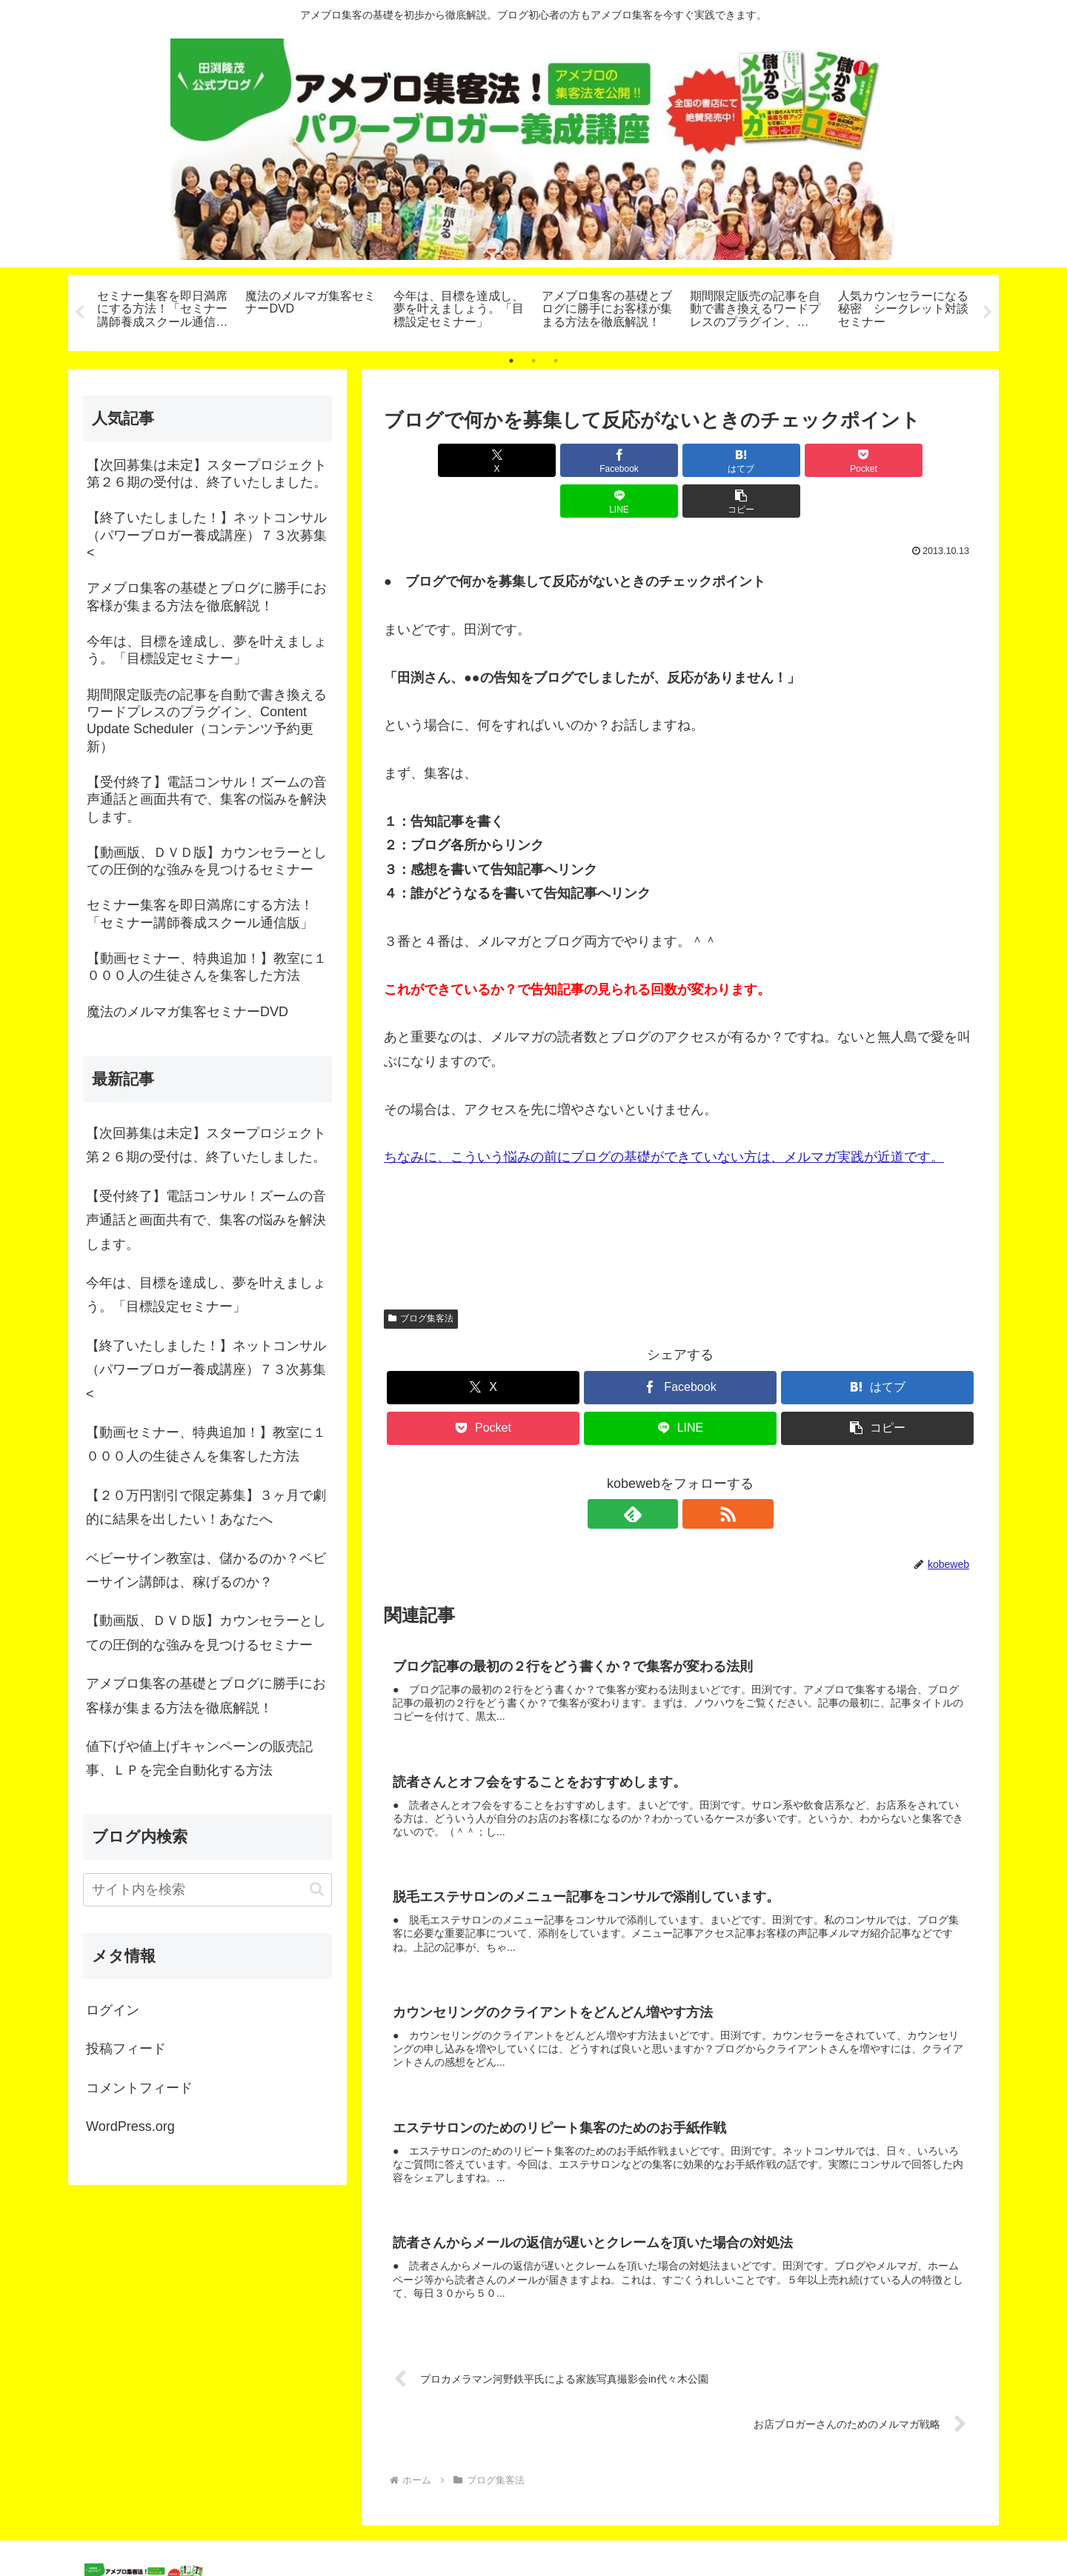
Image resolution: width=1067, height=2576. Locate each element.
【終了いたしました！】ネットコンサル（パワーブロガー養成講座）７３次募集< (206, 1369)
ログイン (112, 2010)
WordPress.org (130, 2126)
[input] (207, 1889)
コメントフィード (139, 2088)
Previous (79, 312)
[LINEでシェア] (829, 460)
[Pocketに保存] (729, 460)
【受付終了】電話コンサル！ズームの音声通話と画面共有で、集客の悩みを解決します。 (206, 1220)
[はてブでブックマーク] (630, 460)
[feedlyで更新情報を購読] (663, 1473)
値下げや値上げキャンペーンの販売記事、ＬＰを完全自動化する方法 (199, 1758)
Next (987, 312)
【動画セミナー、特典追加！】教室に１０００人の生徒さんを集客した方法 (206, 1444)
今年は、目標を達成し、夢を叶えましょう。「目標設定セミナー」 (206, 1294)
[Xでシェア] (431, 460)
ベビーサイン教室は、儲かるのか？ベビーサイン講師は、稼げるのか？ (206, 1570)
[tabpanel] (163, 310)
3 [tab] (555, 360)
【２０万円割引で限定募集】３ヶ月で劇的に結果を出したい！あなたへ (206, 1507)
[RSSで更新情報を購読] (697, 1473)
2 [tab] (533, 360)
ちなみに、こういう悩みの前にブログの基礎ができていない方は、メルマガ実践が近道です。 (664, 1116)
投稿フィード (126, 2048)
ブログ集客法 (420, 1277)
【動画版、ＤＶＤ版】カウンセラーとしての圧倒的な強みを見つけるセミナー (206, 1632)
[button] (929, 460)
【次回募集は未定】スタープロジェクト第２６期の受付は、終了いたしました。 (206, 1145)
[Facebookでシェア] (530, 460)
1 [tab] (511, 360)
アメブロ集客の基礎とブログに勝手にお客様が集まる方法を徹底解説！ (206, 1695)
